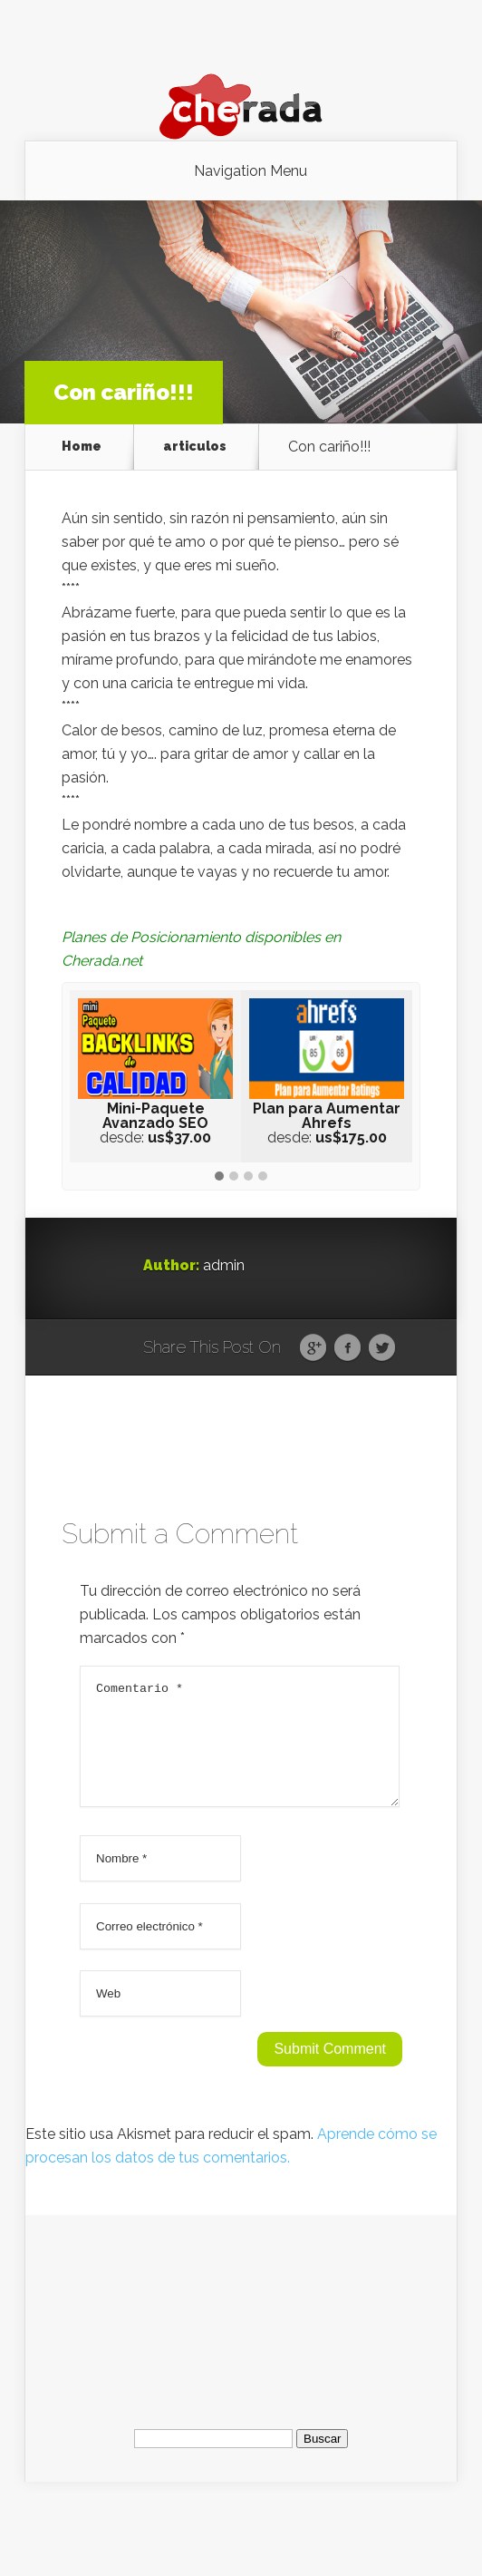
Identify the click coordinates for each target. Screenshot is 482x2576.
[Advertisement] (243, 2327)
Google (313, 1348)
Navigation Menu (250, 171)
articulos (195, 446)
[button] (219, 1176)
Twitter (382, 1348)
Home (81, 446)
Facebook (347, 1348)
